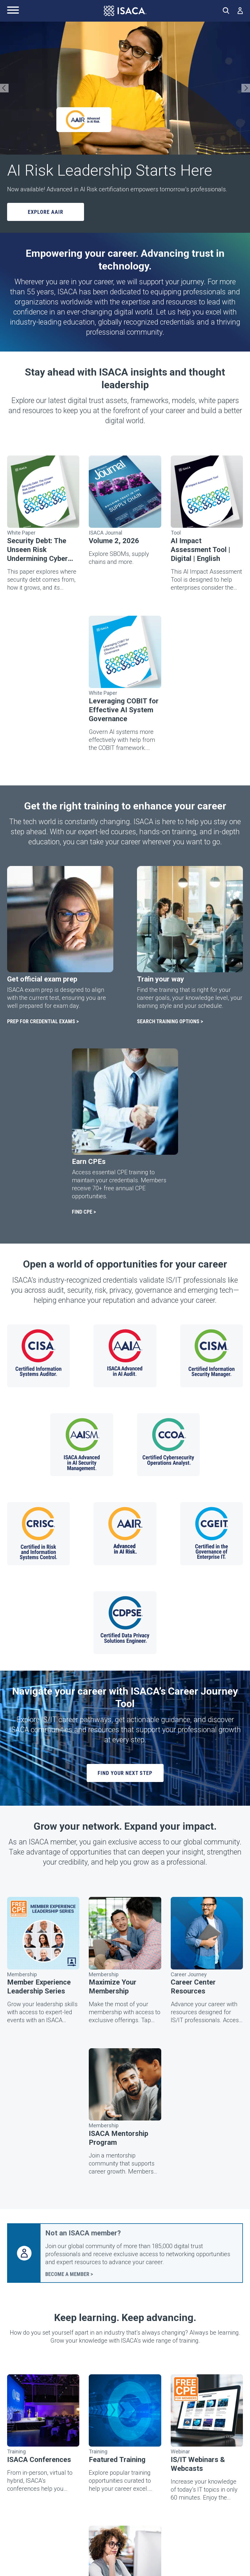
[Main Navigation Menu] (13, 11)
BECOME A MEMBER (67, 2274)
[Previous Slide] (4, 88)
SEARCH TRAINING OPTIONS (168, 1021)
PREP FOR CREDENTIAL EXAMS (41, 1021)
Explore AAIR (45, 212)
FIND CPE (82, 1212)
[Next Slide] (245, 88)
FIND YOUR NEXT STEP (125, 1773)
